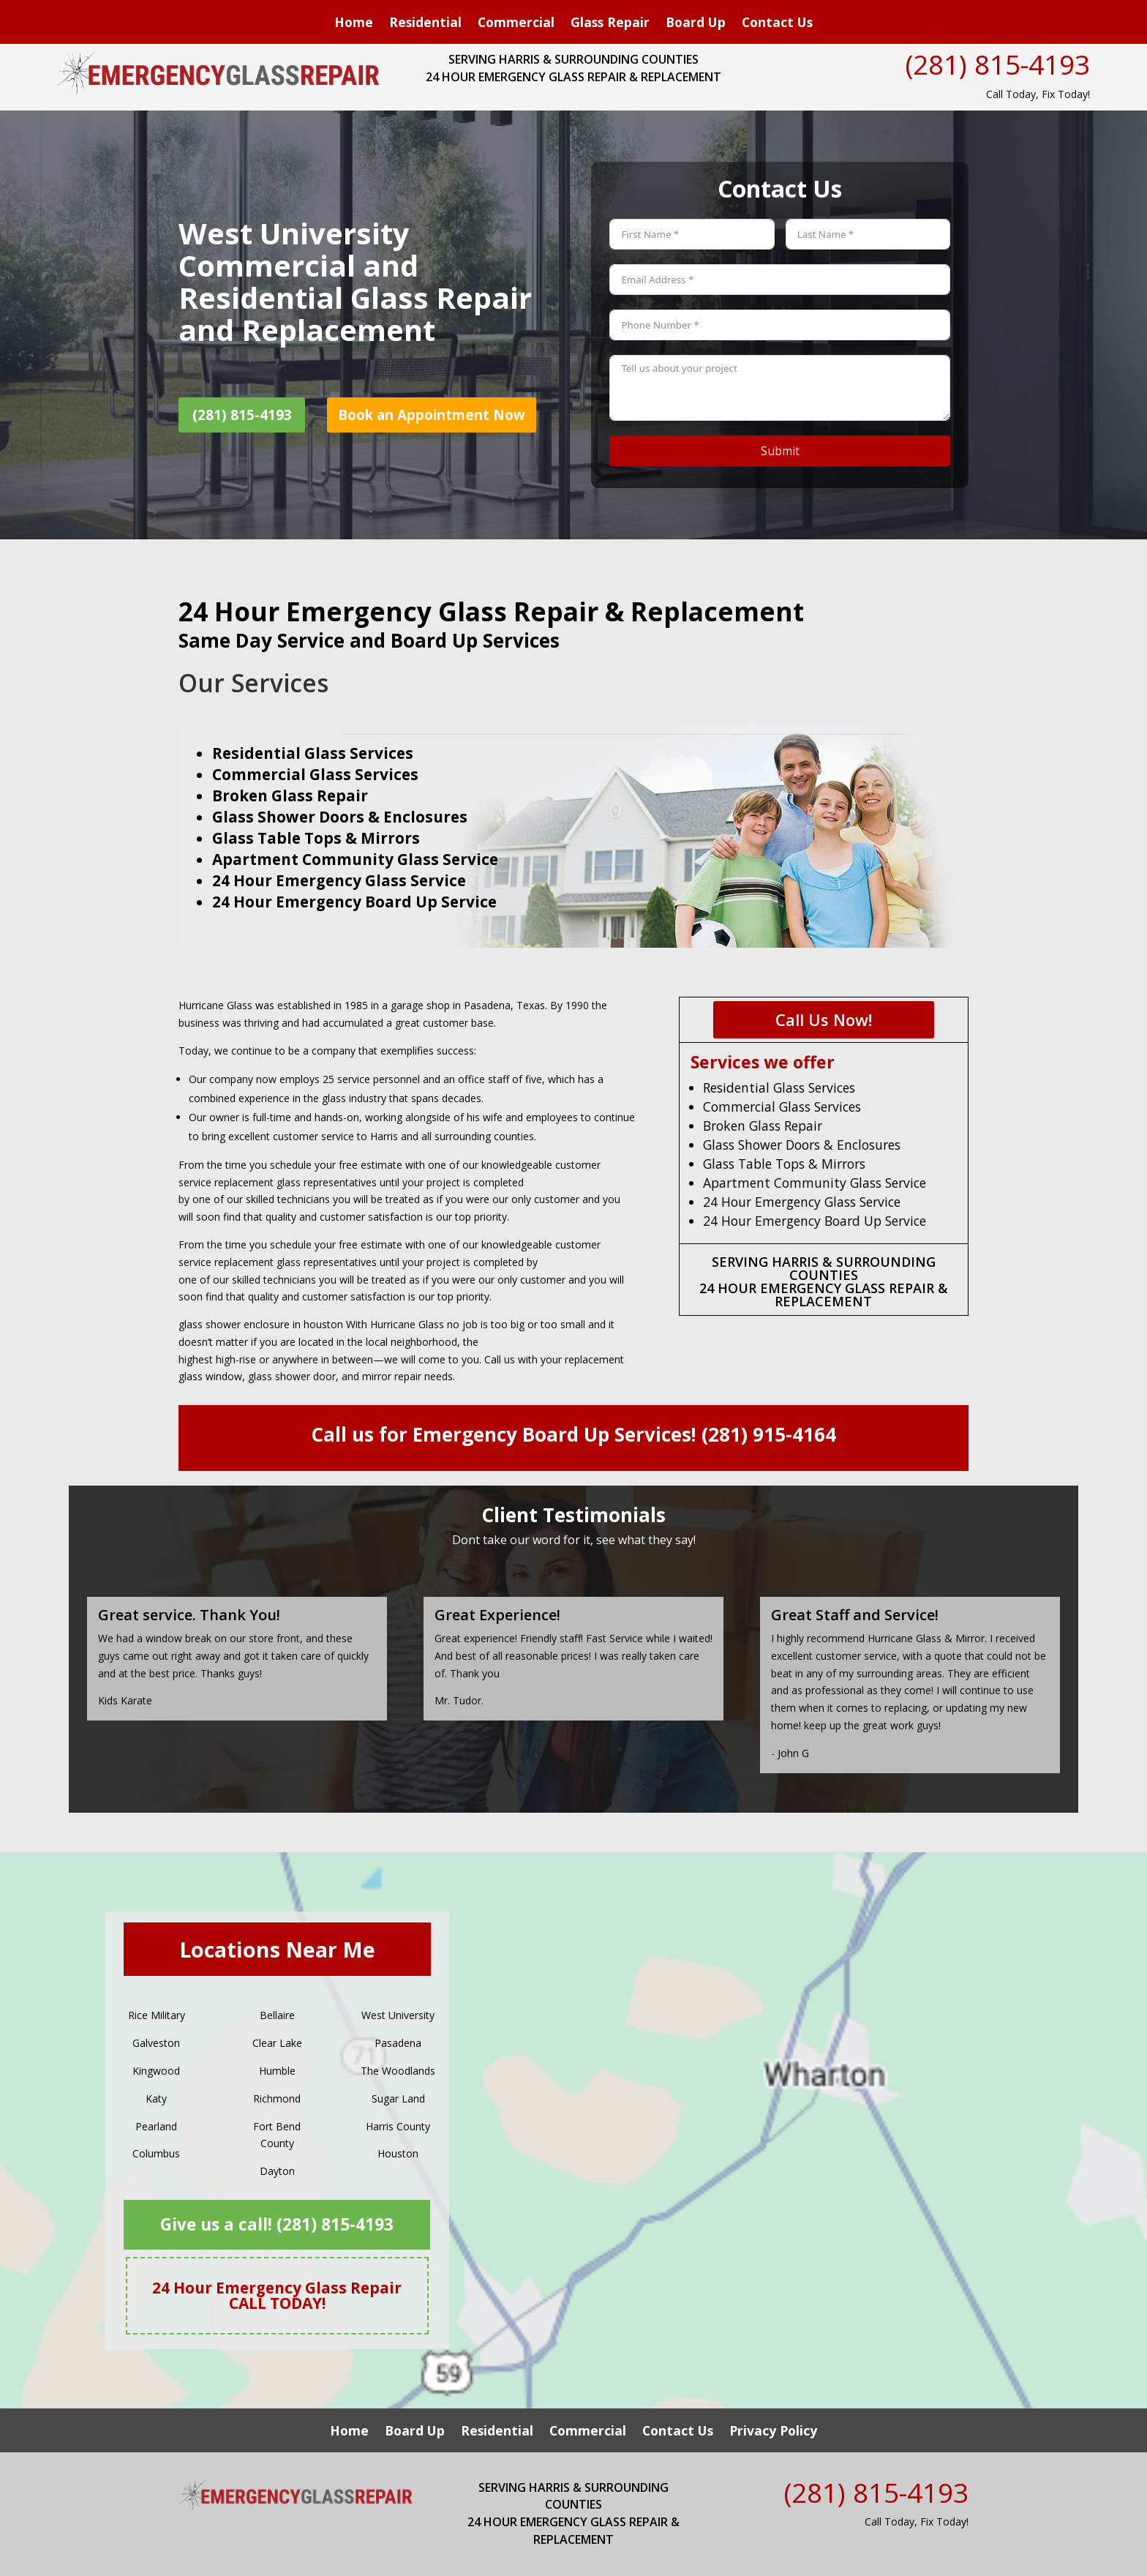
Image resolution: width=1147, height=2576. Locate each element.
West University (398, 2015)
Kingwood (156, 2071)
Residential (425, 24)
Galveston (156, 2043)
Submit (780, 451)
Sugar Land (398, 2098)
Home (353, 24)
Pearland (156, 2126)
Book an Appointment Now (432, 414)
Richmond (277, 2098)
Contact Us (777, 24)
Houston (397, 2153)
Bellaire (277, 2015)
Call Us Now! (823, 1019)
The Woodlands (398, 2071)
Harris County (398, 2126)
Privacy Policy (773, 2432)
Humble (277, 2071)
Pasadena (398, 2043)
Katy (156, 2098)
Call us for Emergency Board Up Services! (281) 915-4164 (573, 1434)
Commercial (516, 24)
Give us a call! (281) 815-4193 (277, 2224)
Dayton (277, 2171)
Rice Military (156, 2015)
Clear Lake (277, 2043)
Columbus (156, 2153)
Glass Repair (610, 24)
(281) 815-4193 (998, 64)
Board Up (696, 24)
